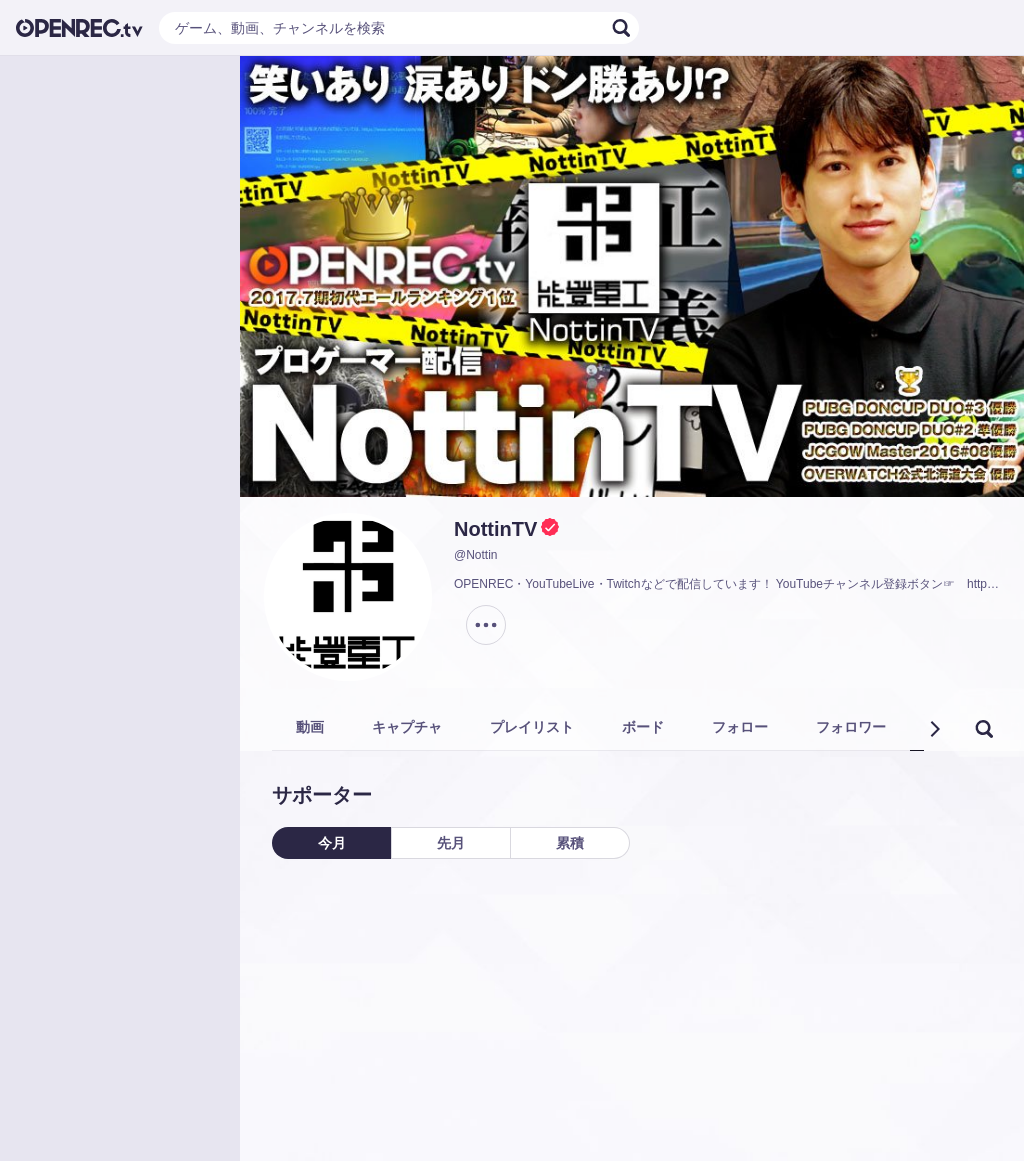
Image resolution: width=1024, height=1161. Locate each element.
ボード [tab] (643, 727)
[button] (934, 729)
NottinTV (495, 529)
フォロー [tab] (740, 727)
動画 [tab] (310, 727)
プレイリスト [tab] (532, 727)
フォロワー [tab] (851, 727)
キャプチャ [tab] (407, 727)
